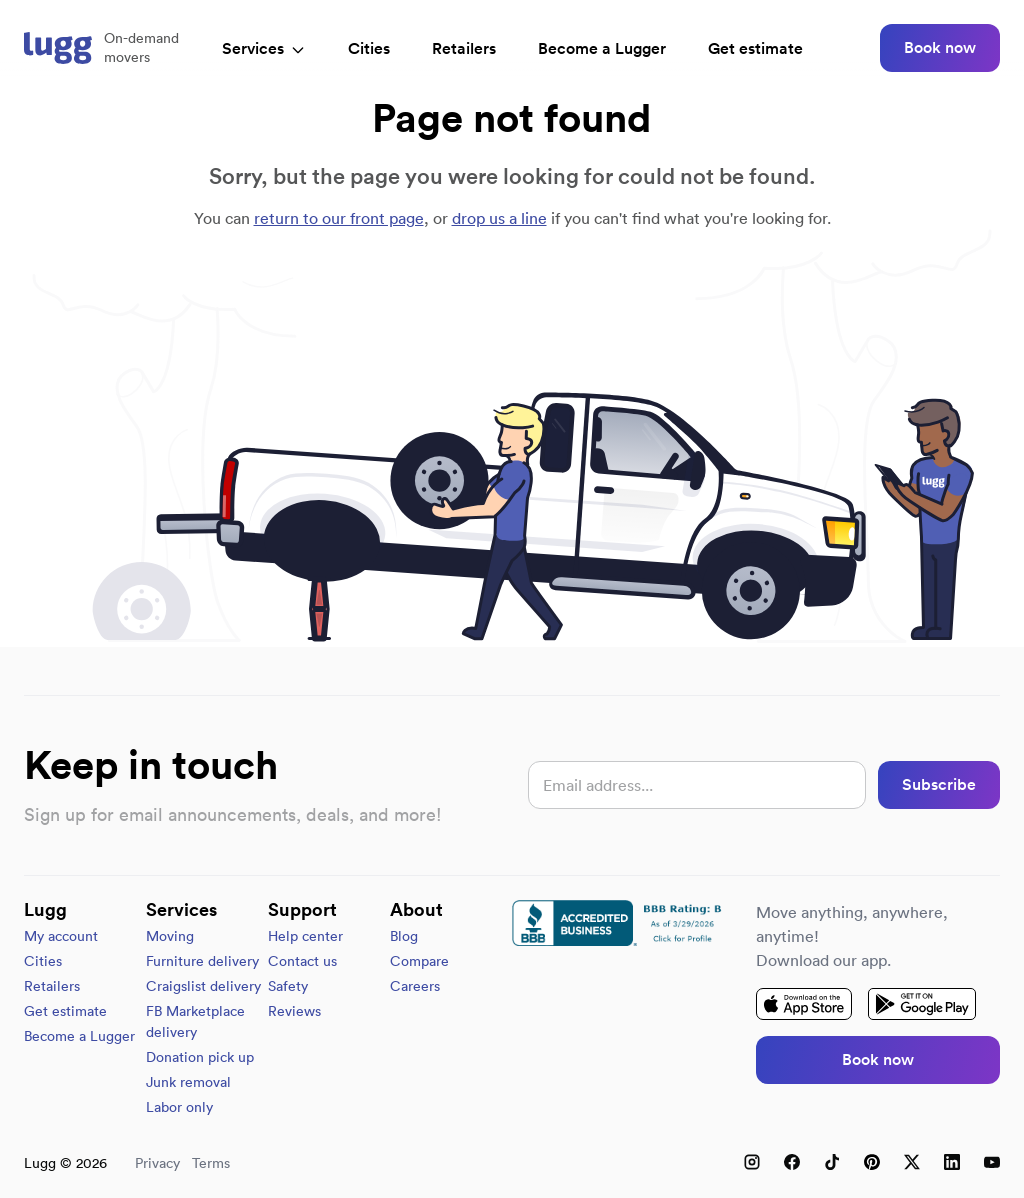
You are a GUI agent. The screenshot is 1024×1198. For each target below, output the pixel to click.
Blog (404, 936)
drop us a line (499, 218)
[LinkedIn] (952, 1162)
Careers (415, 986)
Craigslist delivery (203, 986)
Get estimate (755, 48)
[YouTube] (992, 1162)
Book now (940, 47)
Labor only (179, 1107)
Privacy (157, 1163)
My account (61, 936)
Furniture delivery (202, 961)
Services (264, 48)
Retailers (464, 48)
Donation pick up (200, 1057)
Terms (211, 1163)
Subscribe (939, 784)
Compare (419, 961)
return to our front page (339, 218)
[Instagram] (752, 1162)
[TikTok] (832, 1162)
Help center (305, 936)
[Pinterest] (872, 1162)
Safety (288, 986)
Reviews (294, 1011)
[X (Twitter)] (912, 1162)
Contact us (302, 961)
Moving (170, 936)
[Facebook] (792, 1162)
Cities (369, 48)
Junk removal (188, 1082)
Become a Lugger (79, 1036)
